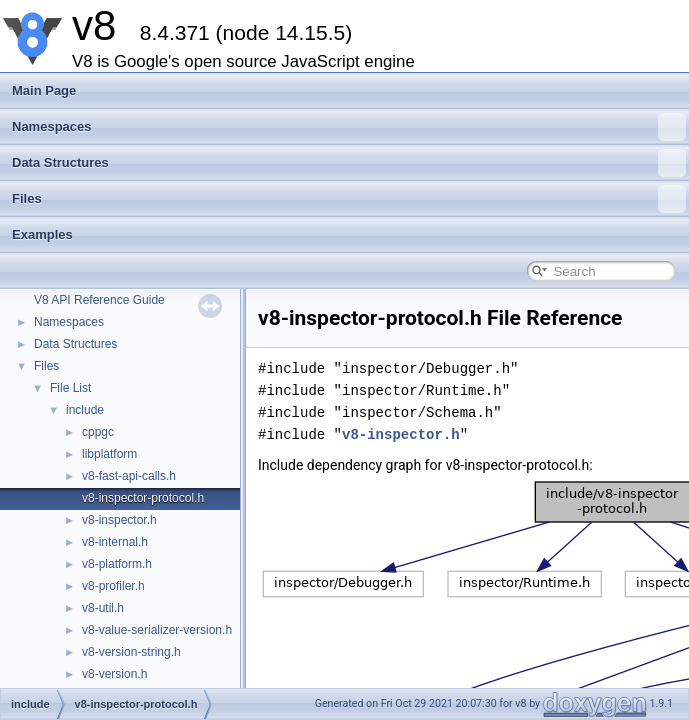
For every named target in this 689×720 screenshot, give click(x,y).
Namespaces (349, 127)
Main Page (44, 90)
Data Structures (349, 163)
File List (70, 388)
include (85, 410)
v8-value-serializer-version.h (157, 630)
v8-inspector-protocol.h (143, 498)
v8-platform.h (117, 564)
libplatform (109, 454)
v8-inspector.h (119, 520)
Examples (42, 234)
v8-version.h (114, 674)
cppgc (98, 432)
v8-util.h (103, 608)
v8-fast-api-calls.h (129, 476)
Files (349, 199)
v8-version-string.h (131, 652)
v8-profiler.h (113, 586)
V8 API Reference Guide (99, 300)
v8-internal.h (115, 542)
